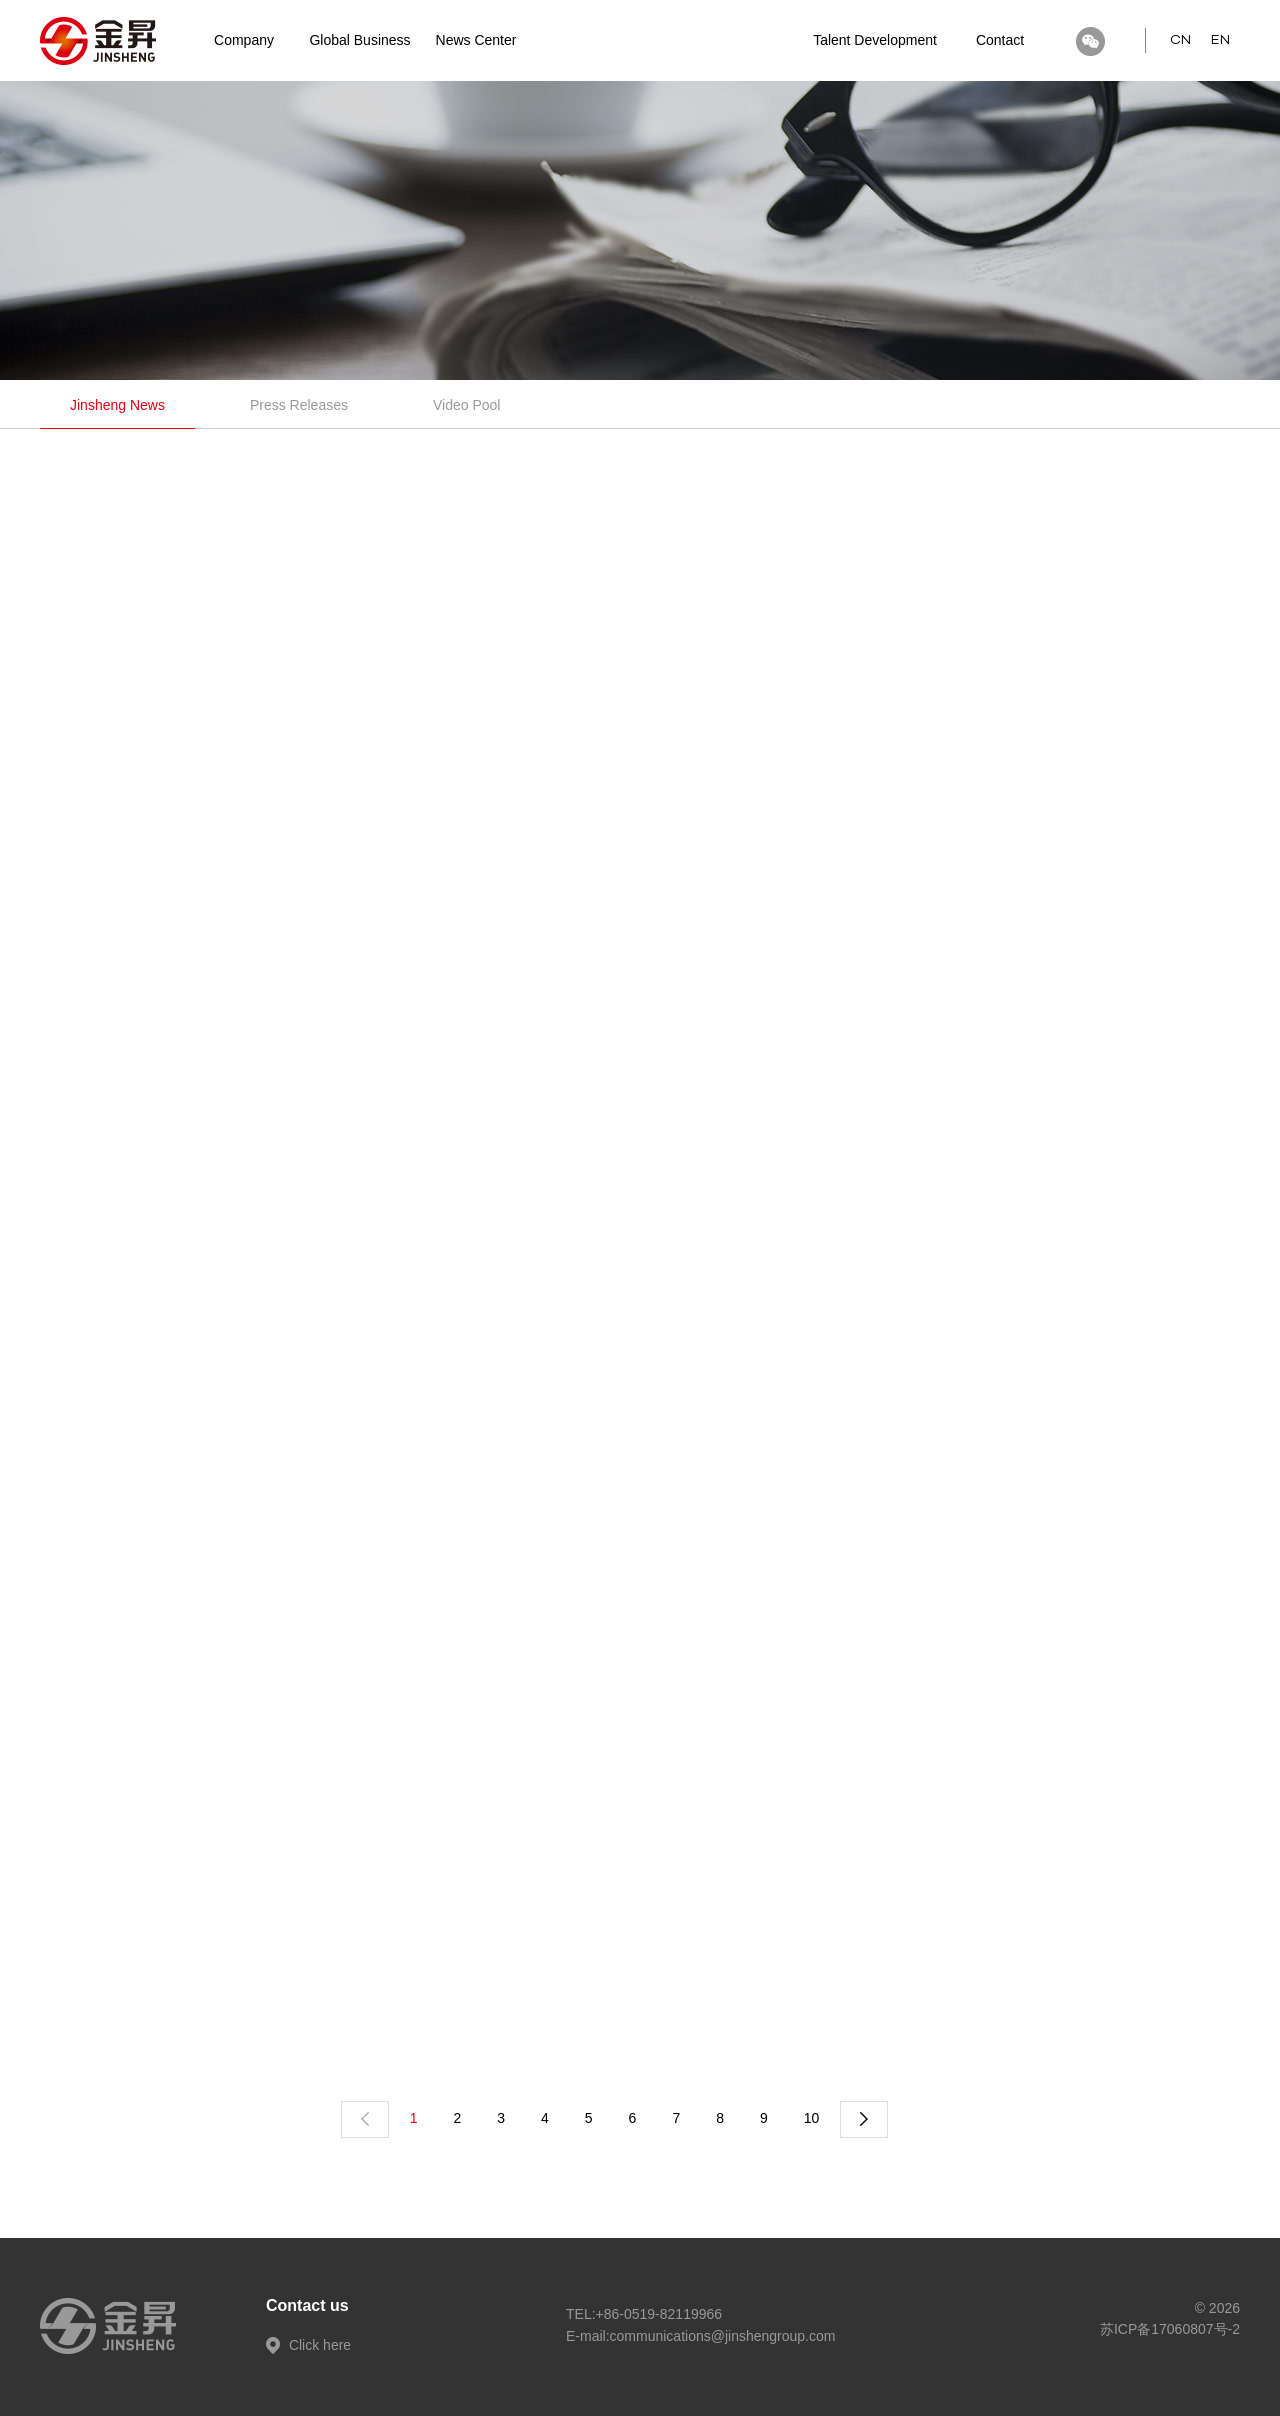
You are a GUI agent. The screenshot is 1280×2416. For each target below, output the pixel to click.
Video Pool (466, 405)
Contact (1000, 40)
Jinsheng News (117, 405)
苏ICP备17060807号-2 (1170, 2329)
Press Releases (299, 405)
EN (1220, 40)
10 (812, 2118)
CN (1180, 40)
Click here (308, 2345)
